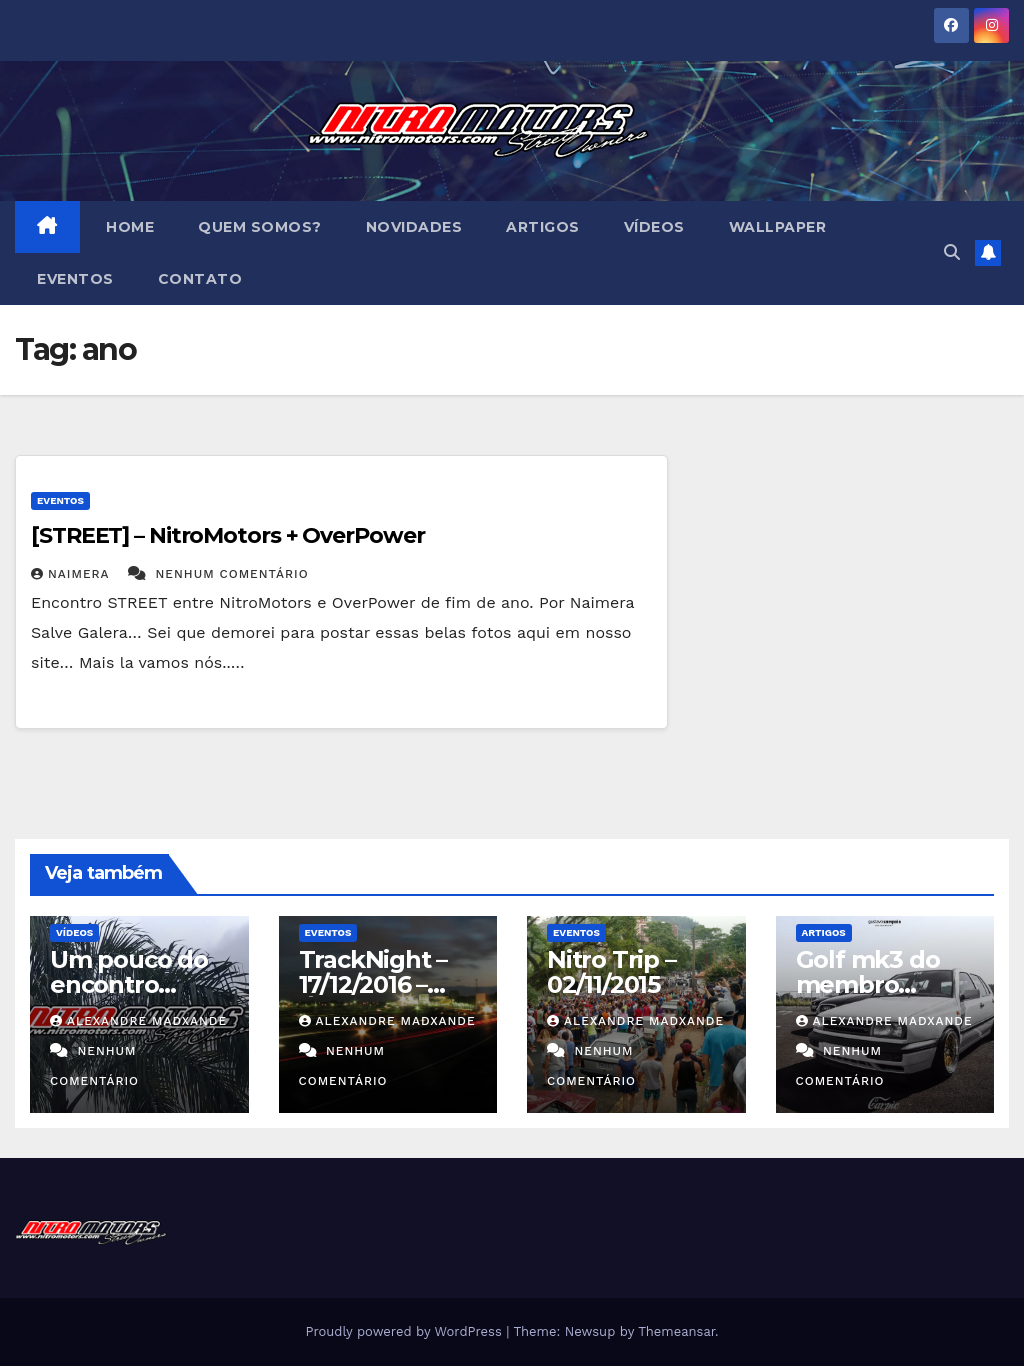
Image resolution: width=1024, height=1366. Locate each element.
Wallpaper (778, 227)
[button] (952, 252)
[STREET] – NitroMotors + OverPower (228, 535)
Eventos (75, 279)
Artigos (543, 227)
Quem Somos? (260, 227)
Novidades (414, 227)
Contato (200, 279)
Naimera (72, 574)
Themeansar (676, 1331)
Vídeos (654, 227)
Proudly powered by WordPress (405, 1331)
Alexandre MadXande (138, 1021)
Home (128, 227)
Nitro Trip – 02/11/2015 (611, 972)
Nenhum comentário (232, 574)
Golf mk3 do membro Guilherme (868, 984)
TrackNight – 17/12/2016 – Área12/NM (373, 984)
